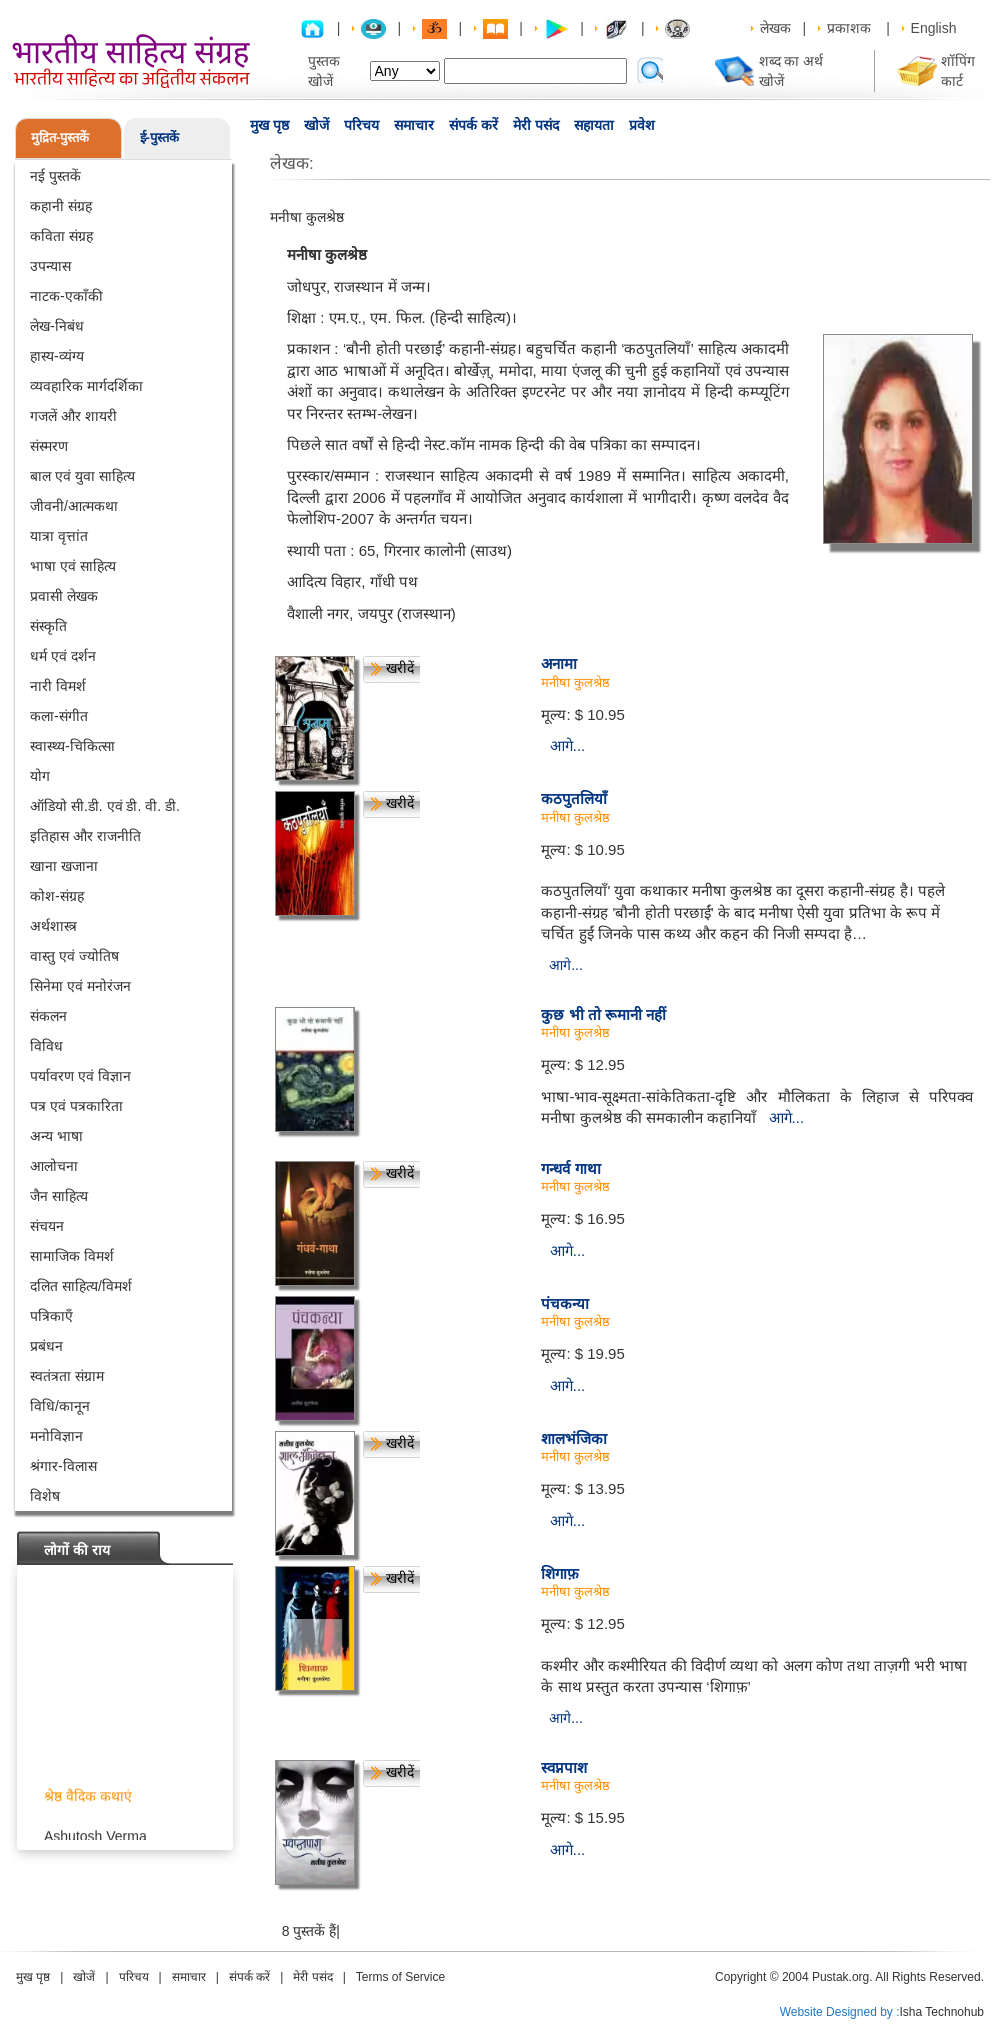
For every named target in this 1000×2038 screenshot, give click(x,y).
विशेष (45, 1496)
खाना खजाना (64, 866)
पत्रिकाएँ (51, 1316)
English (934, 28)
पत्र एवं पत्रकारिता (76, 1106)
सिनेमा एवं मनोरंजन (80, 986)
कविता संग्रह (61, 236)
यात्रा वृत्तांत (59, 536)
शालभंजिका (574, 1438)
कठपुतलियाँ (574, 798)
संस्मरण (49, 446)
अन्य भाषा (56, 1136)
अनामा (559, 663)
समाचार (414, 125)
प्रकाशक (849, 28)
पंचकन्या (565, 1303)
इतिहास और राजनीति (85, 836)
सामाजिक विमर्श (72, 1256)
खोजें (316, 125)
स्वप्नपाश (564, 1767)
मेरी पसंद (536, 125)
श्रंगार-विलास (63, 1466)
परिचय (361, 125)
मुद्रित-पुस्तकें (60, 137)
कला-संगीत (59, 716)
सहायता (594, 125)
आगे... (568, 745)
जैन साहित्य (59, 1196)
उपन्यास (50, 266)
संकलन (48, 1016)
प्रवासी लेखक (64, 596)
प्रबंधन (46, 1346)
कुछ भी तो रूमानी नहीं (603, 1014)
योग (40, 776)
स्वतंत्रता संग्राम (67, 1376)
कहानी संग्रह (61, 206)
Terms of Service (400, 1977)
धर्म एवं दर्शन (63, 656)
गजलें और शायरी (73, 416)
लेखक (775, 28)
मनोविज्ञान (56, 1436)
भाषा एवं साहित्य (73, 566)
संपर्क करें (473, 125)
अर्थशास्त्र (53, 926)
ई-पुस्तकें (159, 137)
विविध (46, 1046)
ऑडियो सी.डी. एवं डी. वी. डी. (105, 806)
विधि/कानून (60, 1406)
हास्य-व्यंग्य (57, 356)
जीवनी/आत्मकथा (74, 506)
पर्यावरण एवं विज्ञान (80, 1076)
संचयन (47, 1226)
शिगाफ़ (560, 1573)
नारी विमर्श (58, 686)
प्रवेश (642, 125)
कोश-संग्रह (57, 896)
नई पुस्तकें (55, 176)
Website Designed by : (840, 2012)
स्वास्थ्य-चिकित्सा (72, 746)
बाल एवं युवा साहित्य (82, 476)
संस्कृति (48, 626)
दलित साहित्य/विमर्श (81, 1286)
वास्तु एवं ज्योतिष (74, 956)
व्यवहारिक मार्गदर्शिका (86, 386)
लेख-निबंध (57, 326)
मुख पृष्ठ (269, 125)
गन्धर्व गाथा (570, 1168)
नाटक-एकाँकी (66, 296)
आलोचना (54, 1166)
